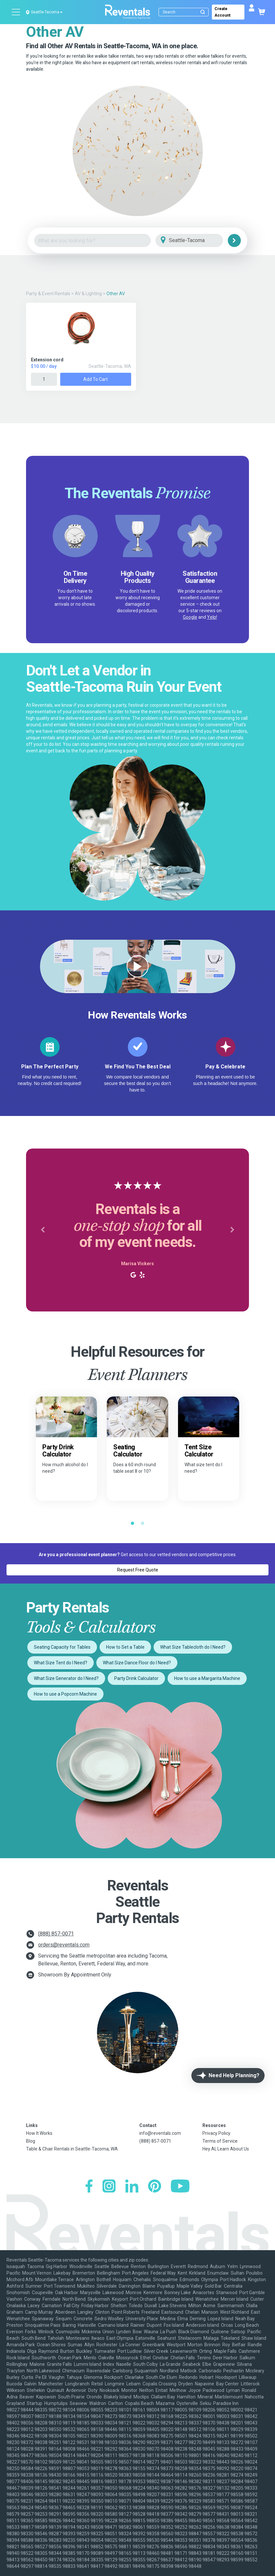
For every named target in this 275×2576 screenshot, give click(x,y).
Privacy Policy (216, 2133)
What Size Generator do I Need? (66, 1678)
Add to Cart (95, 379)
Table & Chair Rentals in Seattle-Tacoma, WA (72, 2148)
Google (190, 617)
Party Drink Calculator (136, 1678)
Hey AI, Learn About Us (225, 2148)
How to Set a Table (125, 1647)
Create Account (222, 12)
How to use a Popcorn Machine (65, 1694)
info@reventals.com (160, 2133)
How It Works (39, 2133)
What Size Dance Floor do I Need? (137, 1662)
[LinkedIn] (131, 2186)
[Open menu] (16, 12)
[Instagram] (109, 2186)
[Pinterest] (154, 2186)
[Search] (185, 12)
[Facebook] (89, 2186)
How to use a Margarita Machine (207, 1678)
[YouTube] (180, 2186)
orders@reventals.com (63, 1945)
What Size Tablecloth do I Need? (193, 1647)
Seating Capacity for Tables (62, 1647)
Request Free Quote (137, 1569)
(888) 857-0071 (56, 1934)
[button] (43, 1230)
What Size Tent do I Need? (60, 1662)
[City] (198, 240)
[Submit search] (202, 12)
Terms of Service (220, 2141)
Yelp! (212, 617)
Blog (30, 2141)
